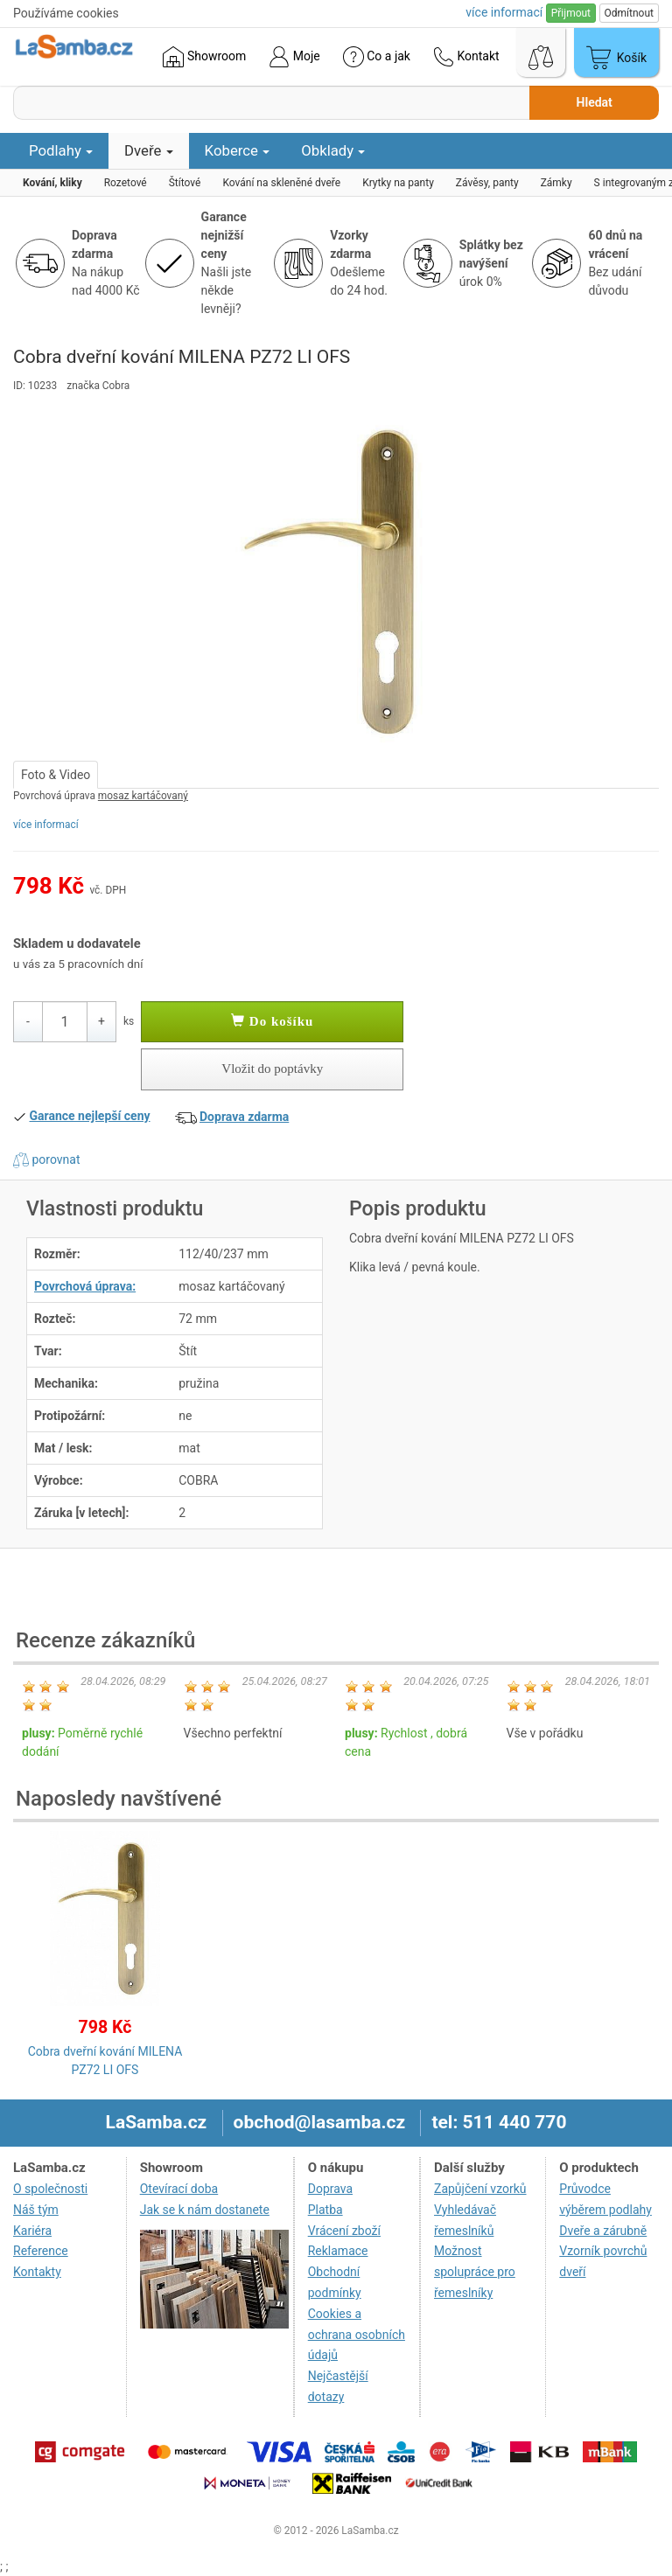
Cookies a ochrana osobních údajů (356, 2335)
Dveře (148, 150)
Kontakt (466, 56)
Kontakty (37, 2272)
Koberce (237, 150)
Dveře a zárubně (603, 2231)
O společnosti (50, 2189)
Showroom (204, 56)
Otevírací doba (179, 2189)
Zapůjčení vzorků (480, 2189)
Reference (40, 2251)
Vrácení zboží (344, 2231)
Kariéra (32, 2231)
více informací (46, 824)
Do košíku (272, 1021)
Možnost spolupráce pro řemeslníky (474, 2272)
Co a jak (376, 56)
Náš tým (36, 2210)
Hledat (594, 102)
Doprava (330, 2189)
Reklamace (338, 2251)
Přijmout (571, 13)
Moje (294, 56)
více (504, 12)
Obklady (333, 150)
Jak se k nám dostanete (205, 2210)
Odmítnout (629, 13)
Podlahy (61, 150)
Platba (325, 2210)
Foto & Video (55, 775)
